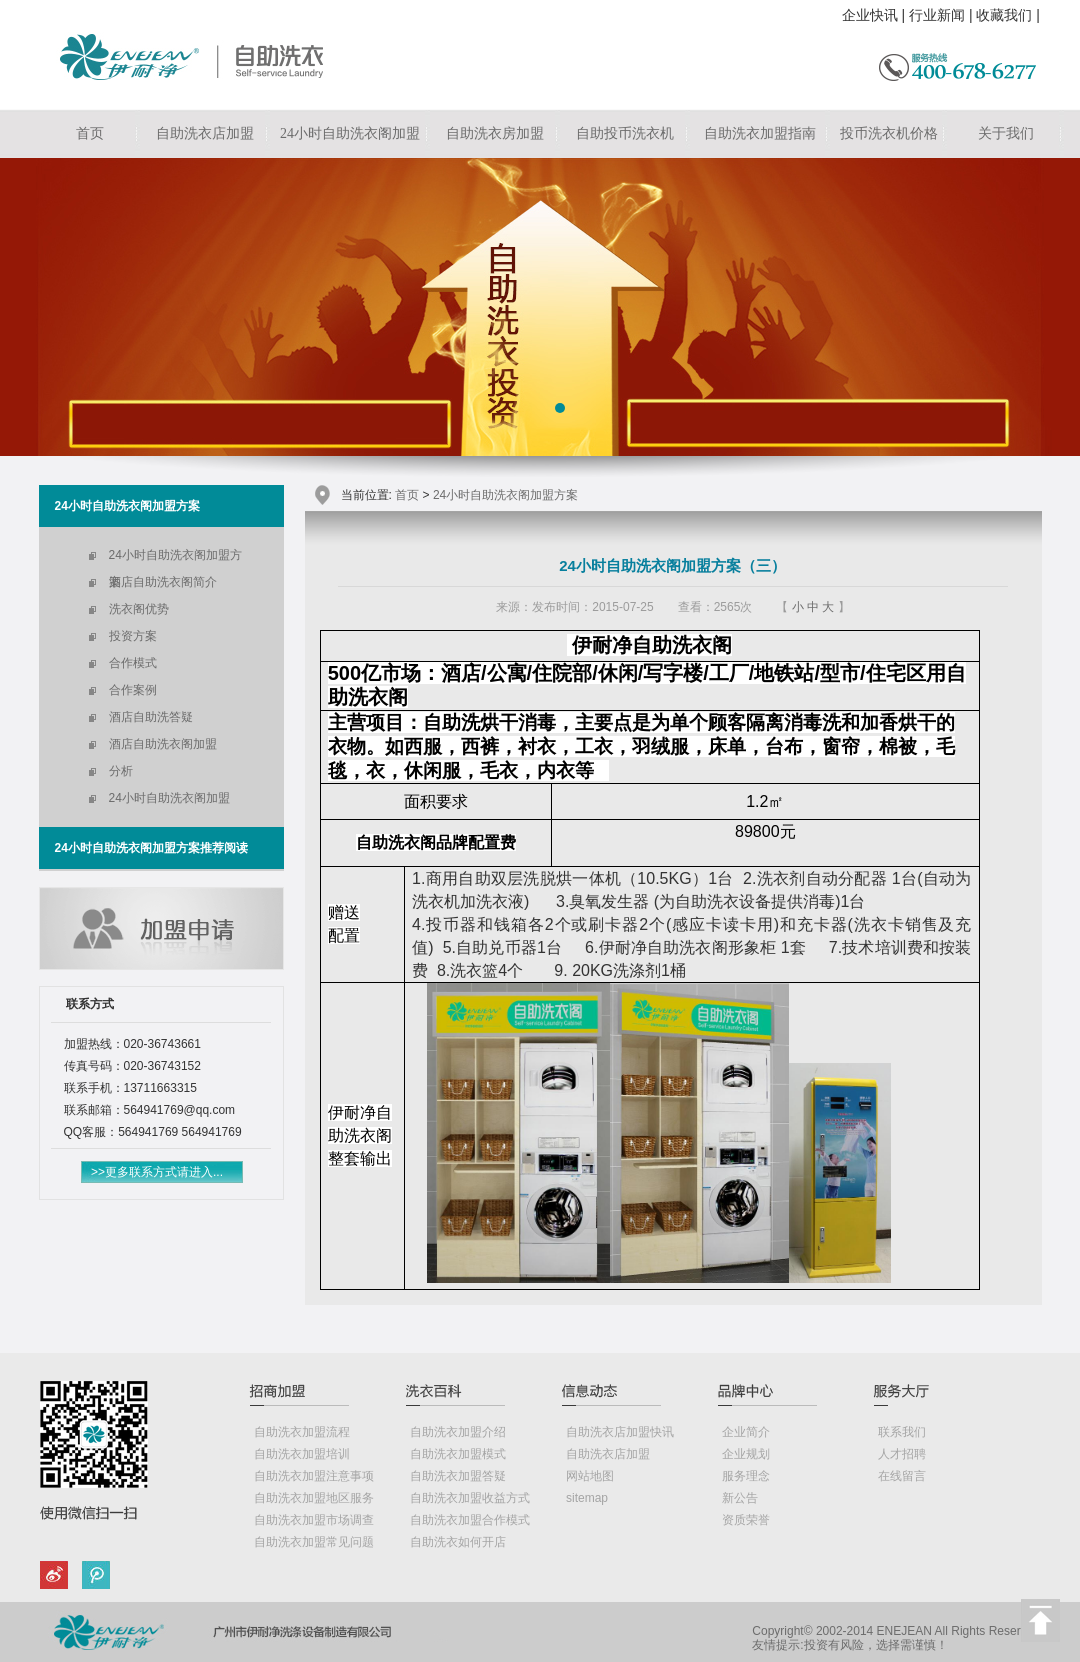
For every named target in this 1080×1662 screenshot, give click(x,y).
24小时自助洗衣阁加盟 (350, 133)
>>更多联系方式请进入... (157, 1172)
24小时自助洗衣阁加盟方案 (175, 558)
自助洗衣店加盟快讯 (620, 1432)
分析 (121, 771)
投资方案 (133, 636)
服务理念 (746, 1476)
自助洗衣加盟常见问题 (314, 1542)
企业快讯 (870, 15)
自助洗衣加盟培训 (302, 1454)
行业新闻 (937, 15)
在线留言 (902, 1476)
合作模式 (133, 663)
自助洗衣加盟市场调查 (314, 1520)
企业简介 (746, 1432)
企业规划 (746, 1454)
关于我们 (1006, 133)
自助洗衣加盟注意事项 (314, 1476)
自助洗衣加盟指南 (760, 133)
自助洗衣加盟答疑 (458, 1476)
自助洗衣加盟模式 (458, 1454)
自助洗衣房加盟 (495, 133)
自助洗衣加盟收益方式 (470, 1498)
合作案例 (133, 690)
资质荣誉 (746, 1520)
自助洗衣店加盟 (205, 133)
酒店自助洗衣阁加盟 (163, 744)
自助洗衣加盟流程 (302, 1432)
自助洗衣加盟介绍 (458, 1432)
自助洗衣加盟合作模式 (470, 1520)
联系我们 (902, 1432)
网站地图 (590, 1476)
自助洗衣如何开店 (458, 1542)
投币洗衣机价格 (889, 133)
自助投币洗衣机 (625, 133)
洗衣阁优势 (139, 609)
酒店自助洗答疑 (151, 717)
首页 (90, 133)
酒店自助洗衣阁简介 (163, 582)
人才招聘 (902, 1454)
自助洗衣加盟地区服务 (314, 1498)
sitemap (587, 1498)
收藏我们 (1004, 15)
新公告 (740, 1498)
